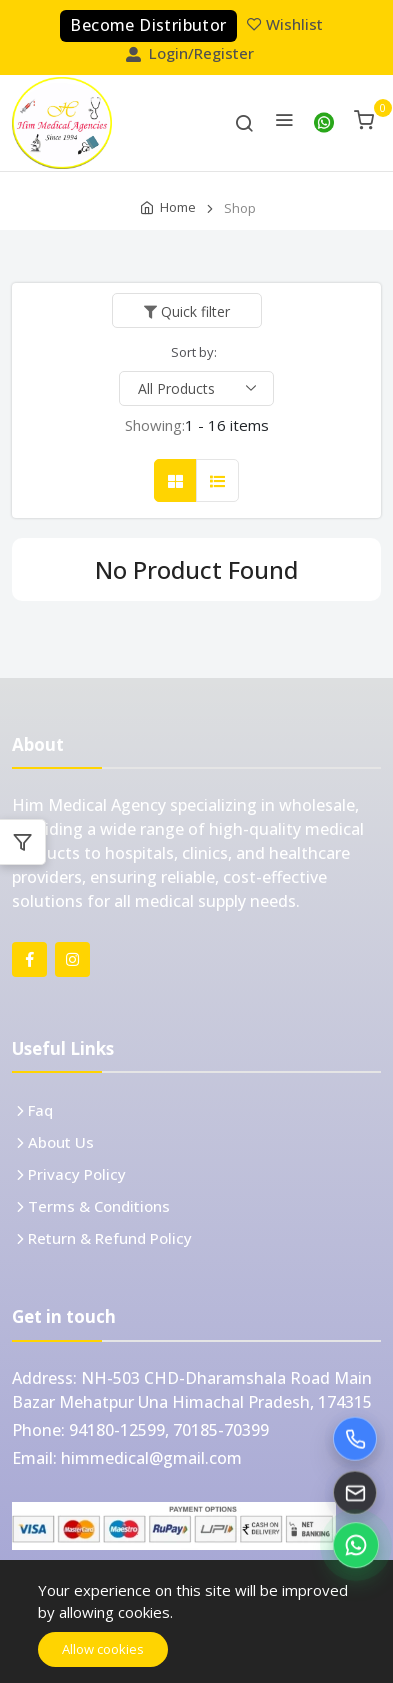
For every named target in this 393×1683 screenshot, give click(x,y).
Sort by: (194, 352)
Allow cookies (103, 1649)
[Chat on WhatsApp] (356, 1546)
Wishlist (287, 24)
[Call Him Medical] (355, 1440)
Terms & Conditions (99, 1206)
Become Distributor (148, 25)
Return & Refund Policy (110, 1238)
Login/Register (192, 53)
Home (178, 207)
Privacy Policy (77, 1174)
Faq (40, 1110)
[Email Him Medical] (355, 1494)
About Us (61, 1142)
